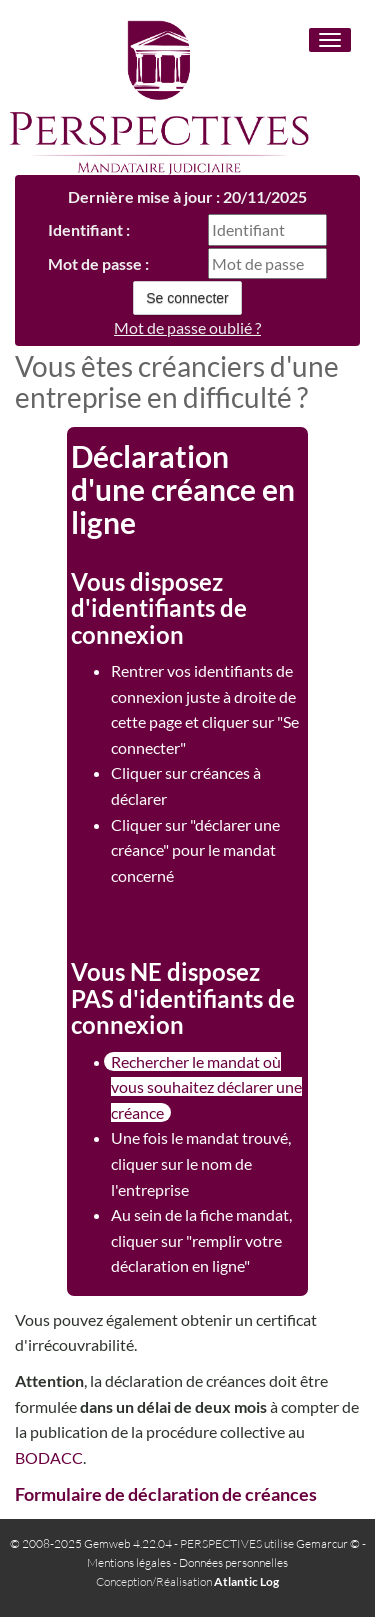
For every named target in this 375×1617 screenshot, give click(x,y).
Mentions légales (129, 1562)
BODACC (49, 1457)
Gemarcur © (328, 1543)
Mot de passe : (98, 263)
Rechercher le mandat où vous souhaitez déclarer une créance (206, 1087)
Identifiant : (89, 229)
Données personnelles (233, 1562)
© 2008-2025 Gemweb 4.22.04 (91, 1543)
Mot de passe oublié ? (187, 327)
